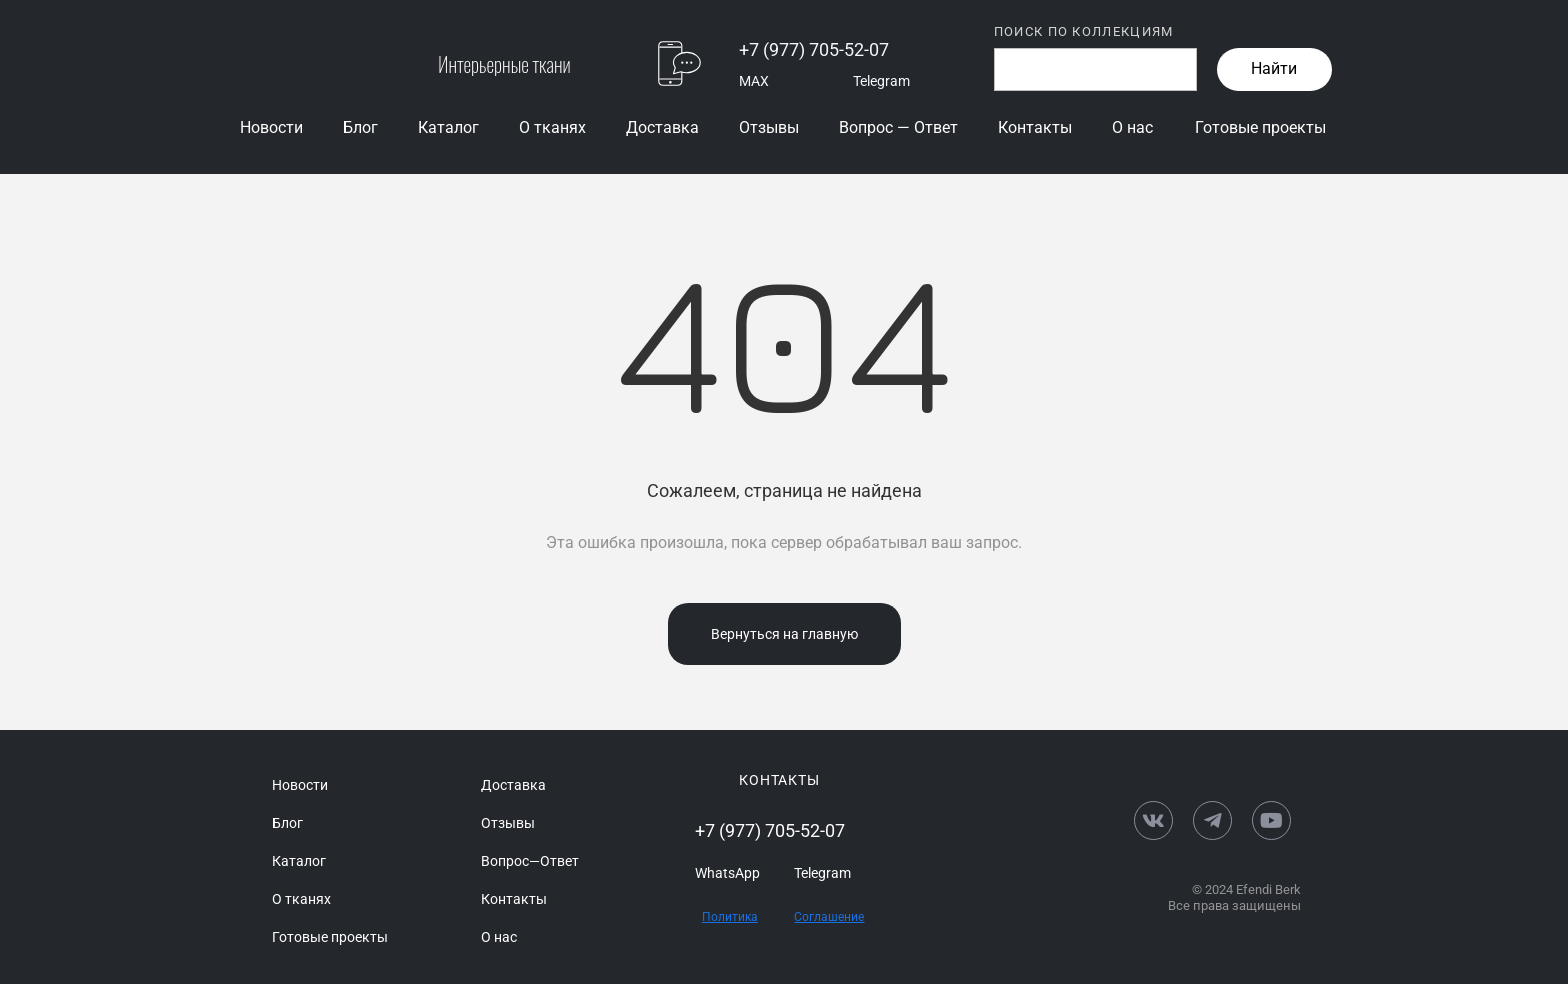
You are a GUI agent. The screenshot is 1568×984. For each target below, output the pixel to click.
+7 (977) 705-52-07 (814, 49)
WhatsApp (727, 873)
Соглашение (829, 917)
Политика (730, 917)
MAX (754, 81)
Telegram (881, 81)
